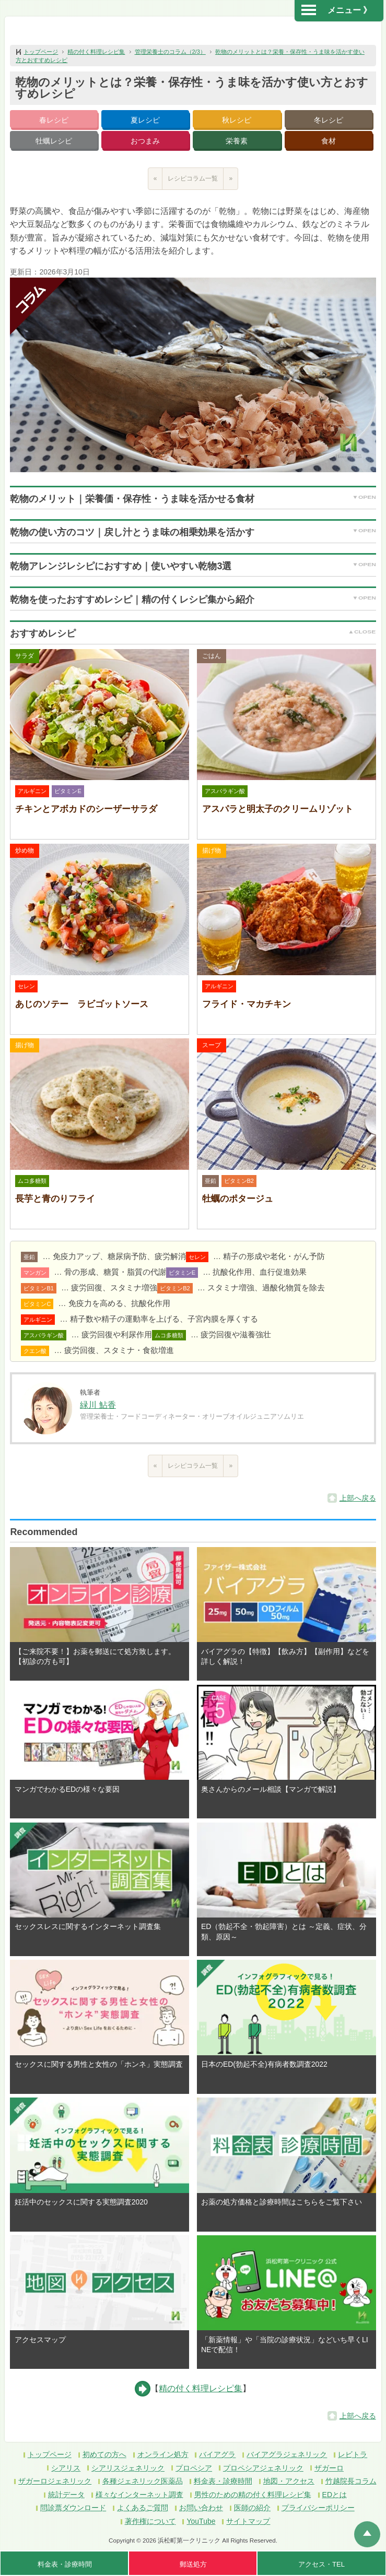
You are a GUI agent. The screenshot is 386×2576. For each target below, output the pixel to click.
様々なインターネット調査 (139, 2494)
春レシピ (53, 120)
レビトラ (352, 2454)
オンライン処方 (163, 2454)
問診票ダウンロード (73, 2507)
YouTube (200, 2521)
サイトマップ (248, 2521)
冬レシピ (328, 120)
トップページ (41, 52)
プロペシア (194, 2468)
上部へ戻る (358, 1498)
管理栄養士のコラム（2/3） (170, 52)
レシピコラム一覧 (193, 178)
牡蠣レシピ (54, 141)
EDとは (334, 2494)
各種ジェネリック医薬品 (142, 2481)
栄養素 (237, 141)
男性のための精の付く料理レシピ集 (252, 2494)
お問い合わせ (201, 2507)
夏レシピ (145, 120)
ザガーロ (329, 2468)
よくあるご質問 (142, 2507)
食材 (328, 141)
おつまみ (145, 141)
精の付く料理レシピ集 (96, 52)
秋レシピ (236, 120)
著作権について (150, 2521)
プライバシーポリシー (318, 2507)
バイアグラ (217, 2454)
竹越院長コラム (351, 2481)
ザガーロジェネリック (54, 2481)
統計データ (66, 2494)
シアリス (65, 2468)
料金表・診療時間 (223, 2481)
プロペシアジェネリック (263, 2468)
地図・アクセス (288, 2481)
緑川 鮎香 (97, 1404)
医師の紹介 (252, 2507)
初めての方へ (104, 2454)
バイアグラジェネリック (287, 2454)
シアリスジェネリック (128, 2468)
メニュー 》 (336, 10)
